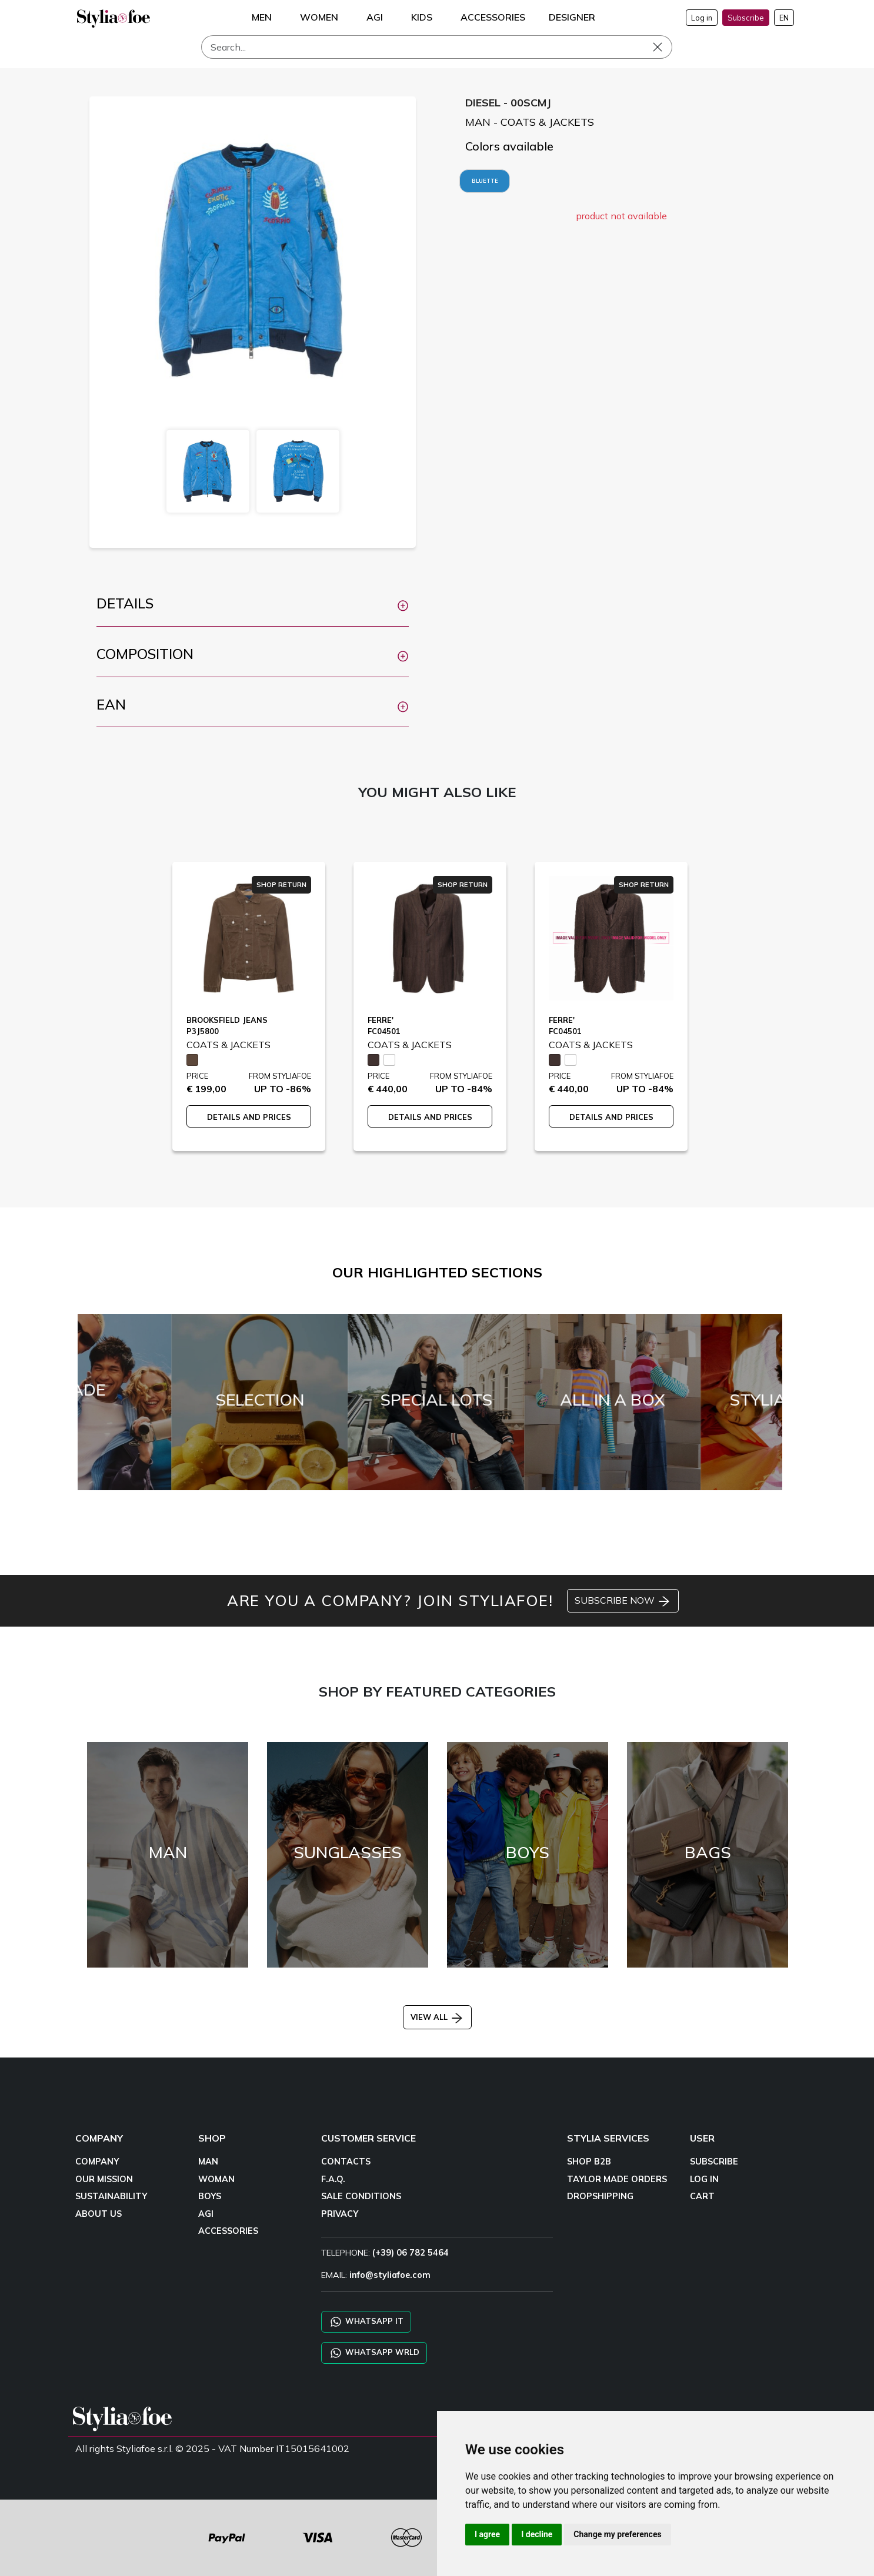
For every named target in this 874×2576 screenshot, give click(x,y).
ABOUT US (98, 2214)
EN (784, 17)
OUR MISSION (104, 2179)
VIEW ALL (437, 2017)
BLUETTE (485, 181)
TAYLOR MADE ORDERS (617, 2179)
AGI (206, 2214)
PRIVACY (339, 2214)
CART (702, 2196)
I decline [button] (536, 2534)
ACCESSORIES (228, 2231)
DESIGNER (572, 17)
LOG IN (704, 2179)
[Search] (436, 47)
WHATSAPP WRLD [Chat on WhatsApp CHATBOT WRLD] (374, 2353)
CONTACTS (346, 2161)
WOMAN (216, 2179)
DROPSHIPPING (600, 2196)
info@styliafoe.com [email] (390, 2275)
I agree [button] (487, 2534)
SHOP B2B (589, 2161)
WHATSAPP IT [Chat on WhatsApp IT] (366, 2322)
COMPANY (97, 2161)
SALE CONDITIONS (361, 2196)
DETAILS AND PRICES (249, 1117)
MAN (208, 2161)
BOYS (209, 2196)
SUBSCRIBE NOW (623, 1601)
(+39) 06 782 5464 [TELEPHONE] (410, 2252)
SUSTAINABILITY (111, 2196)
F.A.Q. (333, 2179)
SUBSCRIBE (714, 2161)
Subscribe (746, 17)
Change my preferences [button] (617, 2534)
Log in (701, 17)
